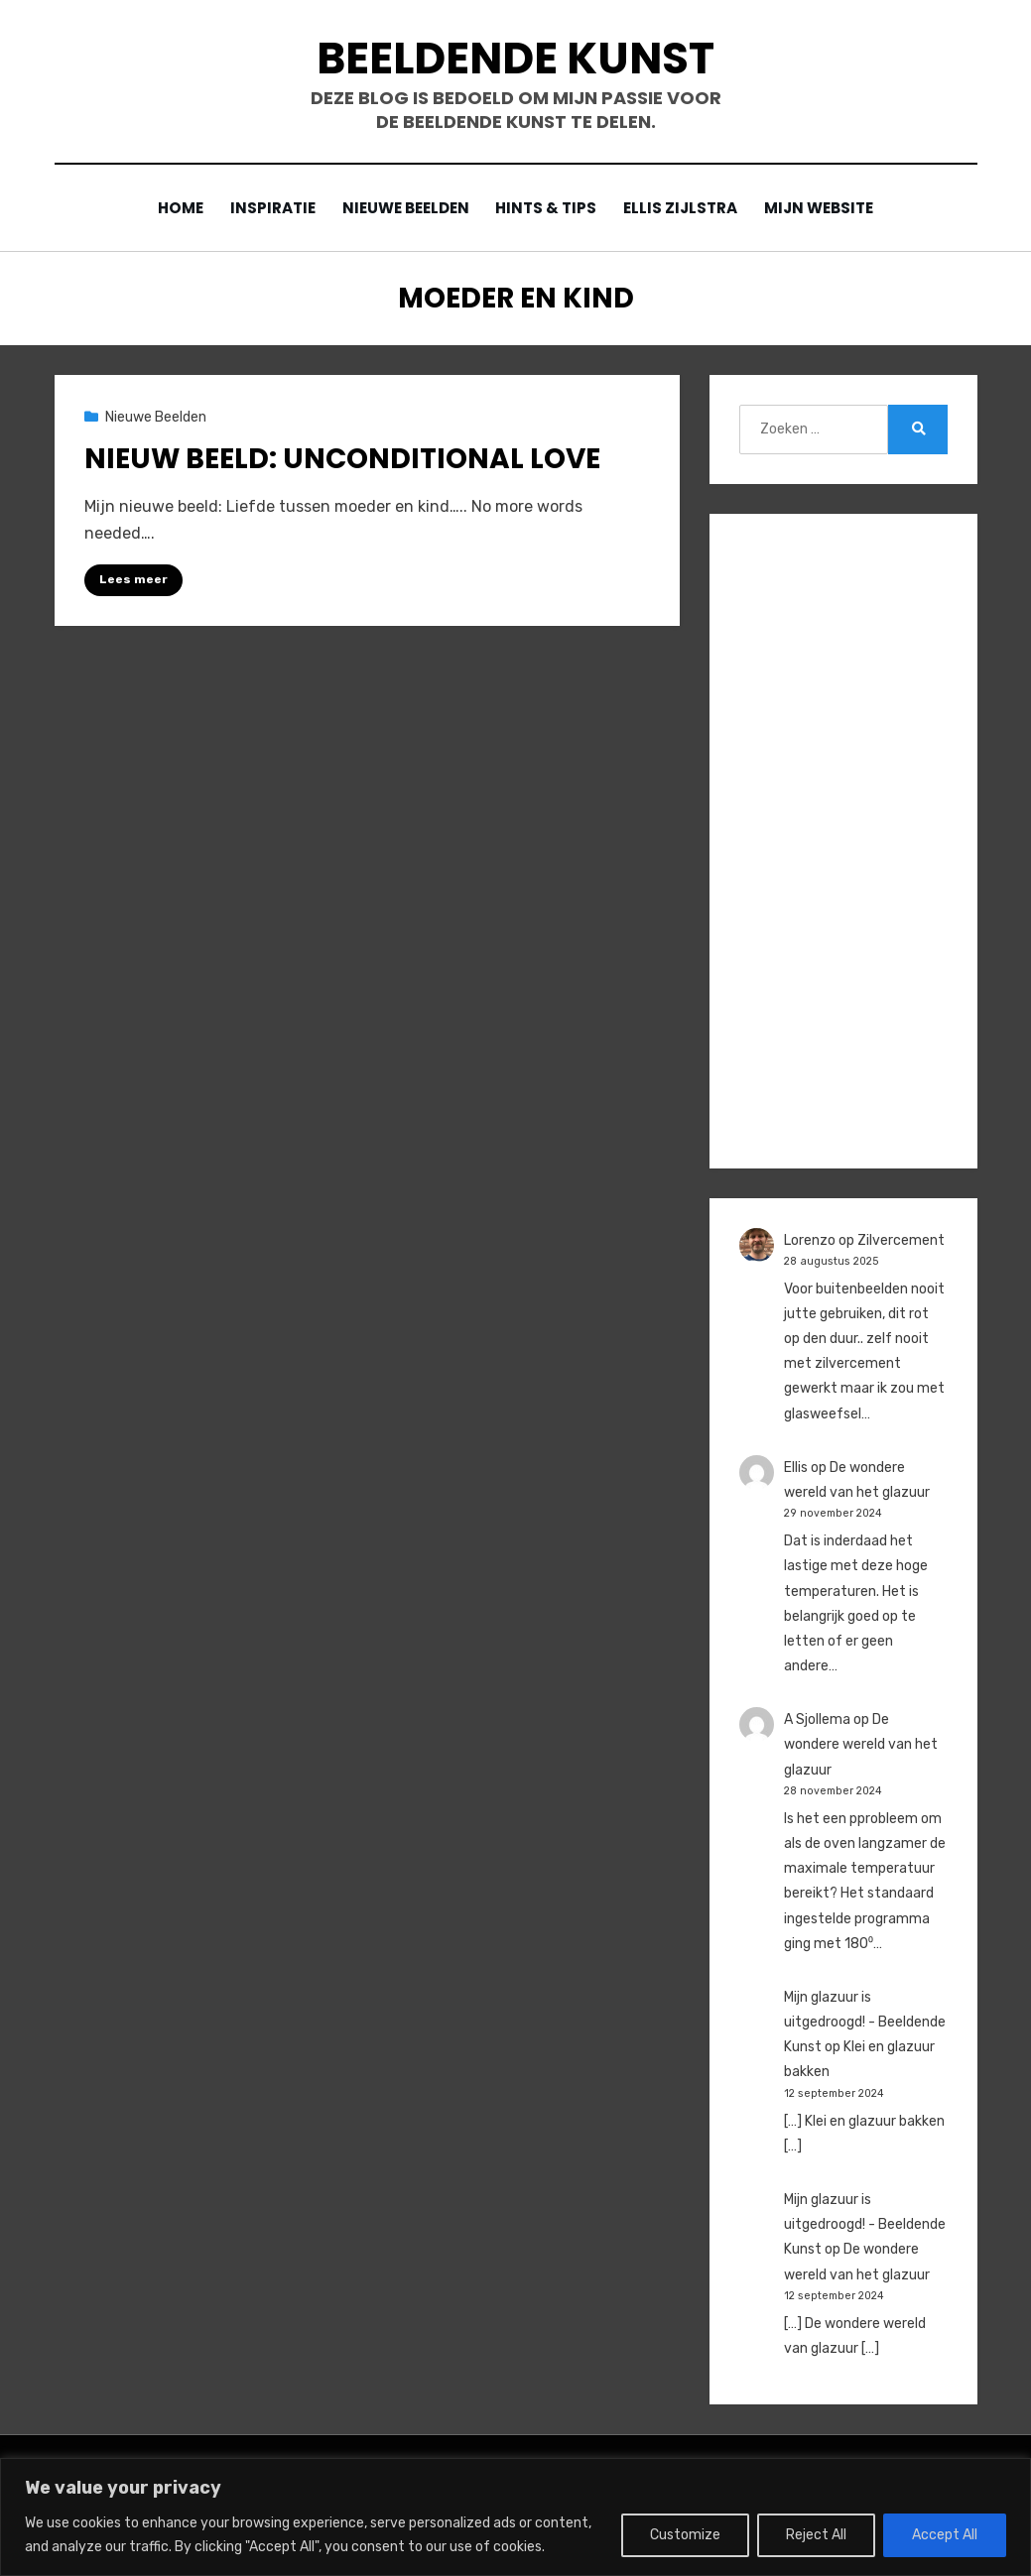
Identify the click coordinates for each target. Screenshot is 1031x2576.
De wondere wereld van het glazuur (861, 1744)
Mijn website (825, 207)
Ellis (796, 1467)
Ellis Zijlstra (684, 207)
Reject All (816, 2534)
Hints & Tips (547, 207)
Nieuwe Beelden (403, 207)
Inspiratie (268, 207)
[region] (515, 2517)
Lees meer (133, 579)
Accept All (944, 2534)
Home (173, 207)
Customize (685, 2534)
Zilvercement (901, 1240)
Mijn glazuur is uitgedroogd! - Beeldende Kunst (865, 2022)
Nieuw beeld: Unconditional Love (342, 458)
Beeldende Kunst (515, 58)
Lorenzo (810, 1240)
